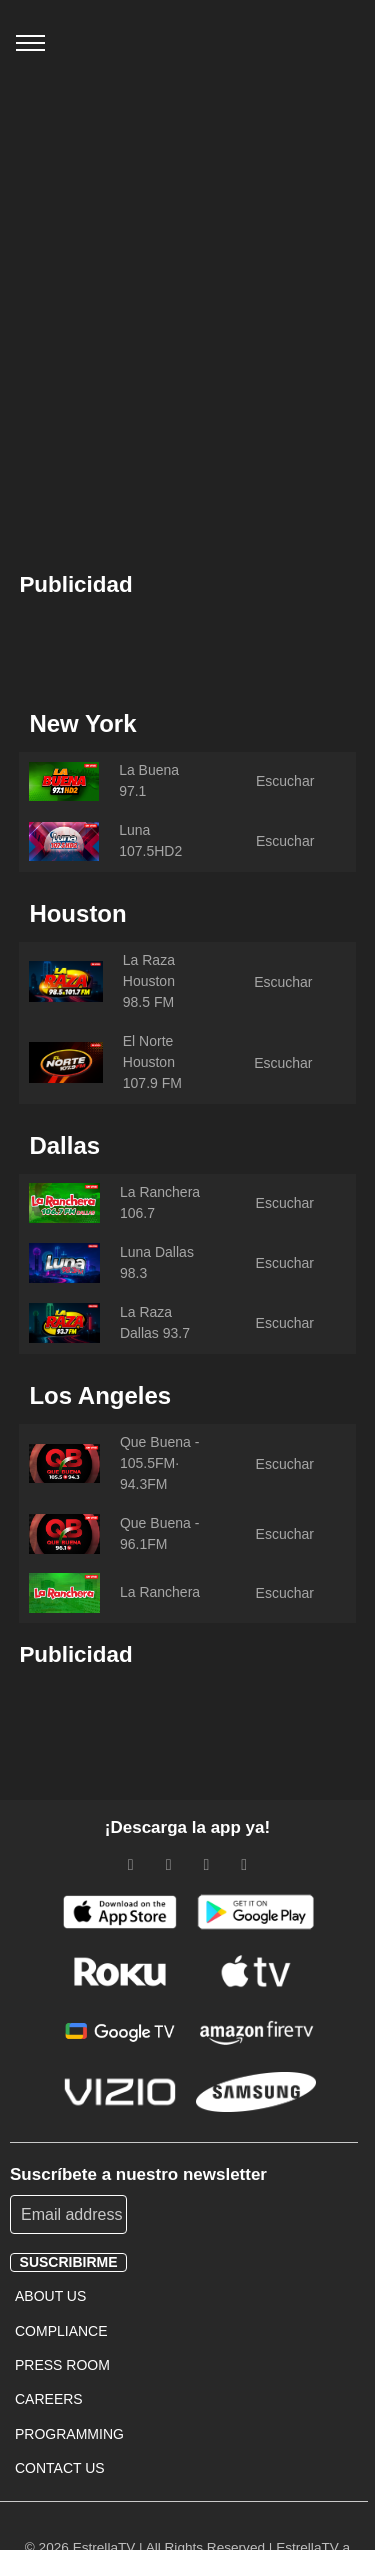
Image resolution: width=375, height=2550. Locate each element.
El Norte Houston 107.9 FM (152, 1062)
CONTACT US (60, 2468)
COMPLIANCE (61, 2331)
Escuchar (285, 781)
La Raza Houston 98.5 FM (149, 981)
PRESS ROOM (62, 2365)
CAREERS (49, 2399)
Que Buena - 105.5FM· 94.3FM (159, 1463)
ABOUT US (50, 2296)
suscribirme (69, 2262)
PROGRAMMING (69, 2434)
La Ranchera (160, 1592)
